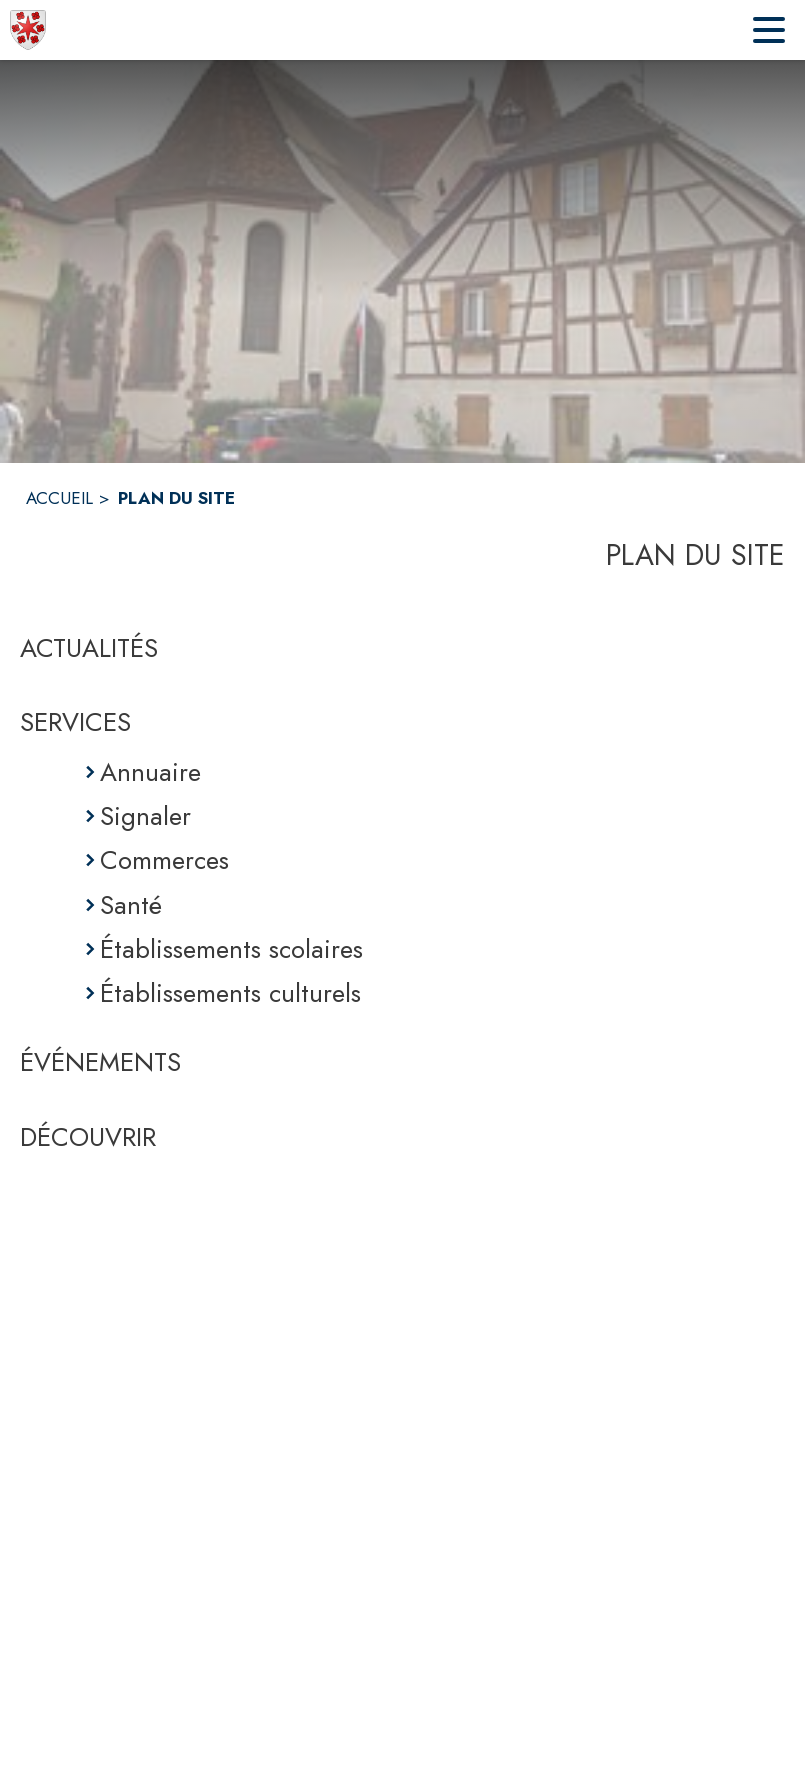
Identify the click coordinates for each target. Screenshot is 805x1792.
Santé (131, 905)
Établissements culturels (230, 993)
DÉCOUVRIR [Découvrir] (88, 1137)
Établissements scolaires (231, 949)
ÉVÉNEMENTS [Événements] (100, 1062)
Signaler (145, 816)
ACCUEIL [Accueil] (59, 498)
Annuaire (150, 772)
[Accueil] (28, 30)
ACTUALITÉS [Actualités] (89, 648)
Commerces (164, 860)
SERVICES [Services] (75, 722)
